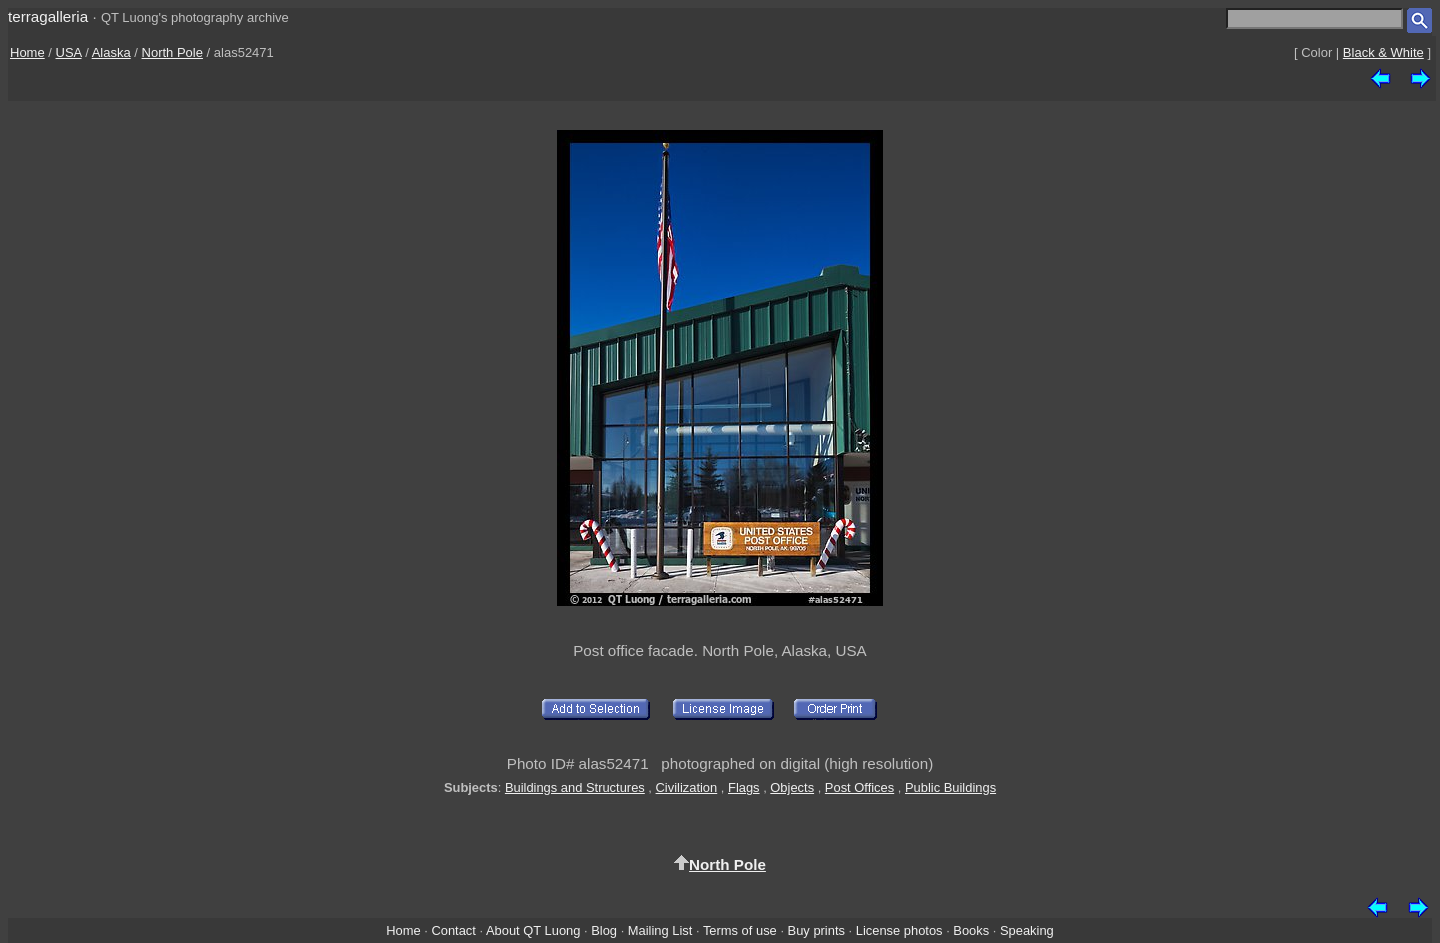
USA (69, 52)
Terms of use (740, 930)
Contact (453, 930)
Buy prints (816, 930)
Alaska (111, 52)
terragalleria (48, 16)
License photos (899, 930)
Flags (744, 787)
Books (971, 930)
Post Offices (859, 787)
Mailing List (660, 930)
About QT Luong (533, 930)
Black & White (1383, 52)
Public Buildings (950, 787)
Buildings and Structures (575, 787)
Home (27, 52)
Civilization (687, 787)
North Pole (172, 52)
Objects (792, 787)
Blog (604, 930)
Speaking (1027, 930)
